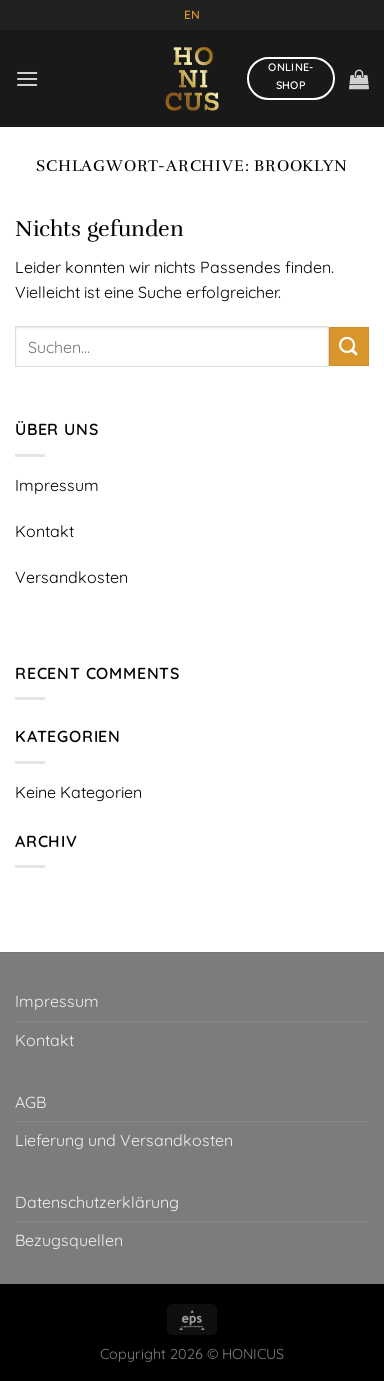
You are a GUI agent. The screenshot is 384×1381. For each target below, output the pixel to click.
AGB (30, 1102)
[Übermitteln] (349, 346)
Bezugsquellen (69, 1240)
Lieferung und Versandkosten (124, 1140)
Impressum (57, 1001)
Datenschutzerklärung (97, 1202)
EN (192, 14)
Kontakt (44, 1040)
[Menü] (27, 78)
